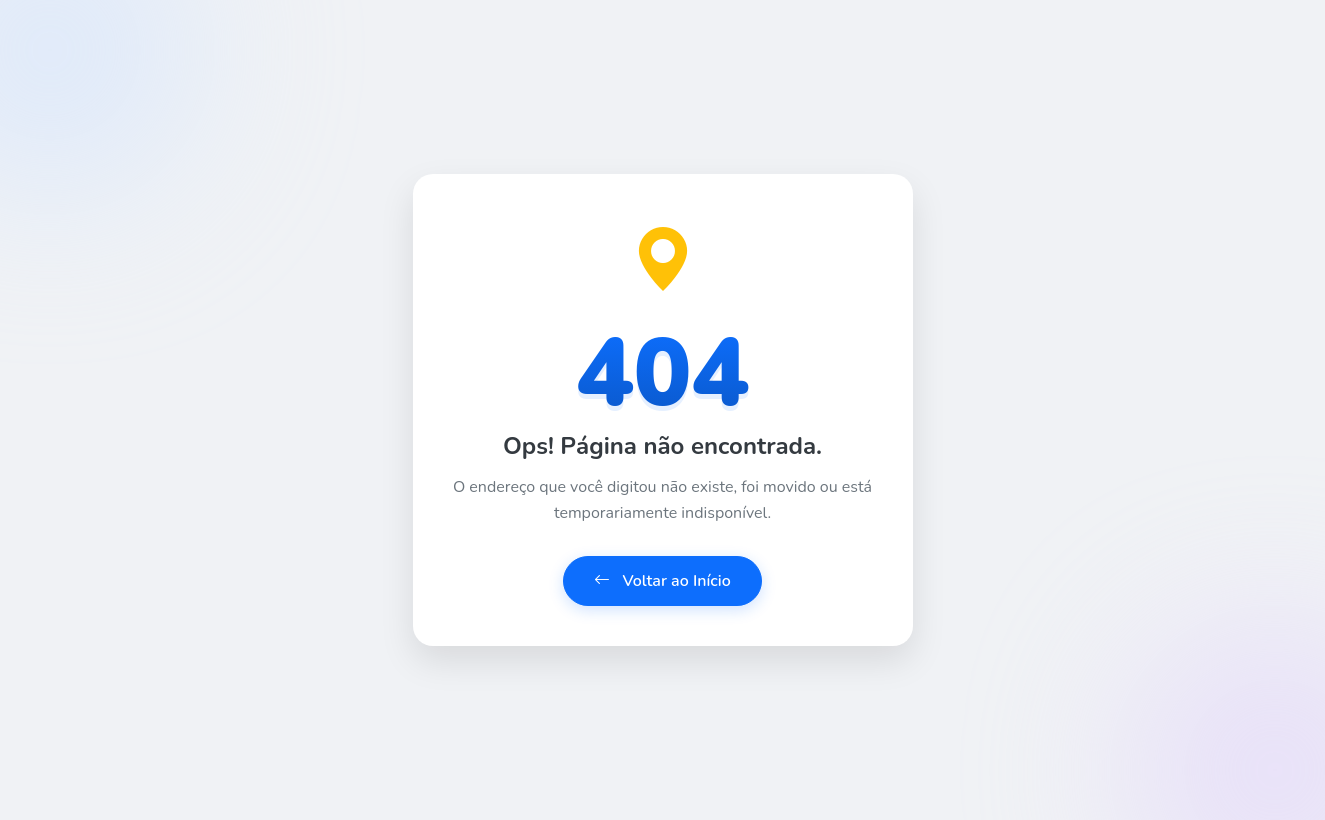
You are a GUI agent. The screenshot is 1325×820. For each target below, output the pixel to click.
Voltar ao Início (662, 581)
